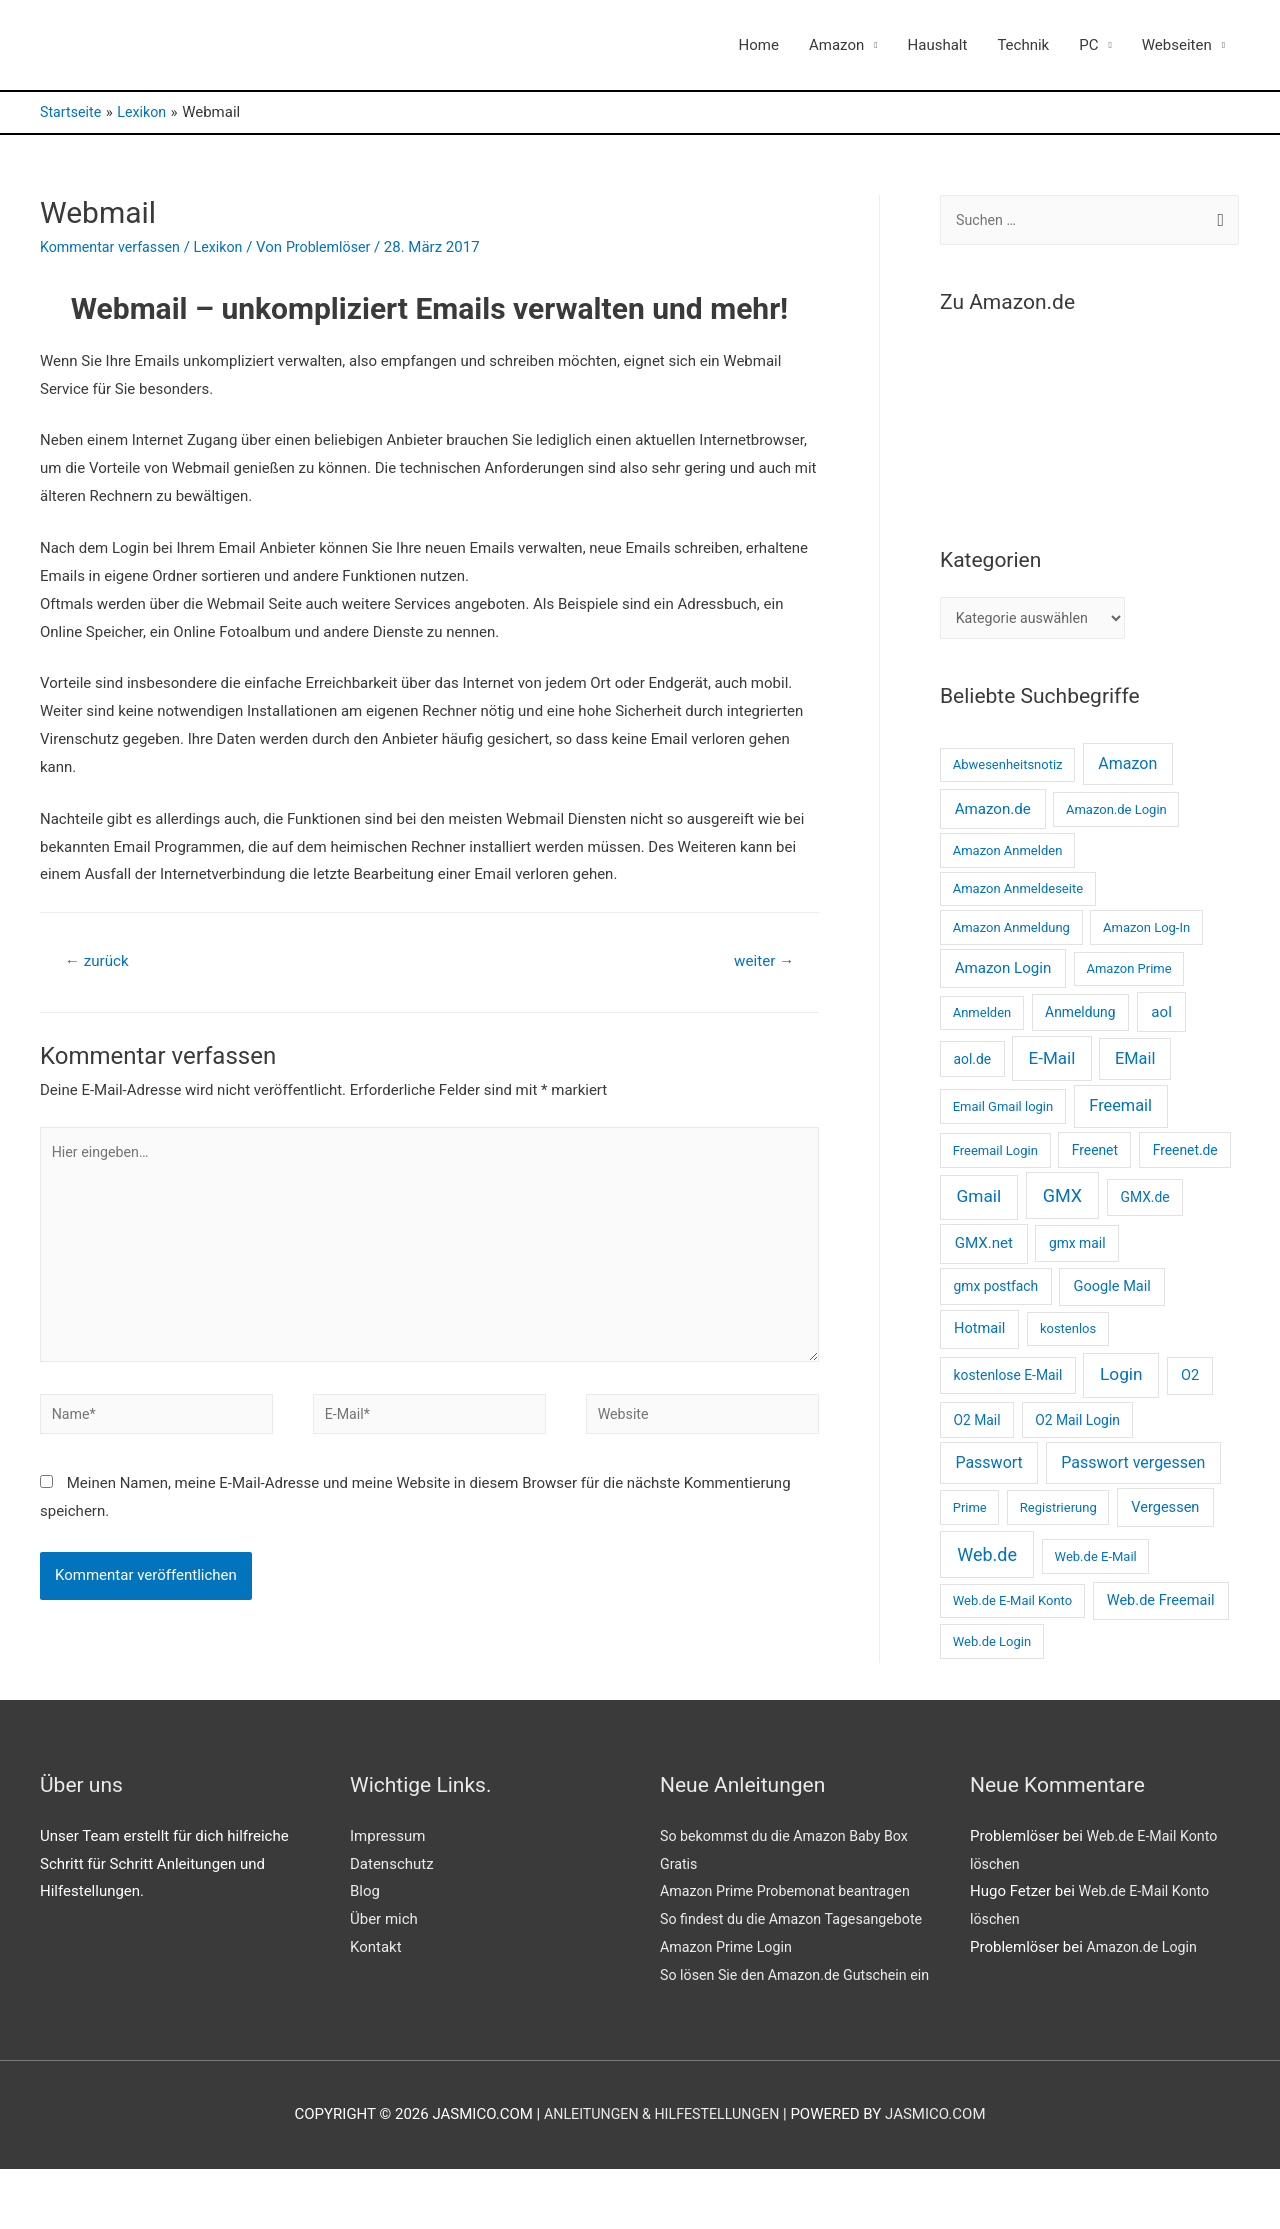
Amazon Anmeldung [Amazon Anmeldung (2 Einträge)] (1011, 932)
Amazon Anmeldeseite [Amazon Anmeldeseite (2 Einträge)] (1018, 893)
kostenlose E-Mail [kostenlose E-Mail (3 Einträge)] (1007, 1380)
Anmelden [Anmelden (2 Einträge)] (982, 1017)
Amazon (836, 45)
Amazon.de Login (1145, 1952)
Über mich (384, 1924)
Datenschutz (392, 1869)
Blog (365, 1897)
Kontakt (376, 1952)
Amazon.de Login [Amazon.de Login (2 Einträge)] (1116, 814)
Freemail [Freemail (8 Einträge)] (1120, 1110)
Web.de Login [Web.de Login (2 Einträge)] (992, 1646)
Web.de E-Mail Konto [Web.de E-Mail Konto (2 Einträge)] (1012, 1605)
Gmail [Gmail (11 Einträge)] (979, 1201)
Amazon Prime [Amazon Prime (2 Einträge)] (1128, 973)
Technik (1023, 45)
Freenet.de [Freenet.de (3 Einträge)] (1185, 1155)
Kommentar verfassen (114, 247)
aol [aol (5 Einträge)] (1161, 1017)
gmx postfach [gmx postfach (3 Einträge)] (995, 1291)
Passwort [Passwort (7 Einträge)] (988, 1468)
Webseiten (1177, 45)
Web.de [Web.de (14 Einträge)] (987, 1559)
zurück (99, 961)
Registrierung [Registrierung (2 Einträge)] (1058, 1512)
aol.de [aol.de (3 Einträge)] (972, 1064)
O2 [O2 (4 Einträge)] (1190, 1380)
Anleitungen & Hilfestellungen (662, 2175)
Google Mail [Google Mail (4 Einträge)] (1112, 1291)
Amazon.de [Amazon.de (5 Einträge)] (993, 814)
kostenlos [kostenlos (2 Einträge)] (1068, 1334)
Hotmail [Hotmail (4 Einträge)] (979, 1334)
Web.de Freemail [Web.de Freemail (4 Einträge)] (1161, 1605)
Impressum (387, 1841)
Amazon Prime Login (729, 1980)
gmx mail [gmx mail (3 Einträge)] (1077, 1249)
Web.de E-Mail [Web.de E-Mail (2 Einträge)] (1096, 1561)
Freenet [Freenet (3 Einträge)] (1095, 1155)
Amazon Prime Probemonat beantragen (791, 1897)
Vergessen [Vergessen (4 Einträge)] (1165, 1512)
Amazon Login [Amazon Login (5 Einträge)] (1003, 973)
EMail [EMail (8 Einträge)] (1135, 1063)
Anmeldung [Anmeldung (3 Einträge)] (1080, 1017)
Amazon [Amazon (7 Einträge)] (1127, 768)
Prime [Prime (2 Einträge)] (970, 1512)
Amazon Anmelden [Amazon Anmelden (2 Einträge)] (1008, 855)
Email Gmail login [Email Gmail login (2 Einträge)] (1003, 1111)
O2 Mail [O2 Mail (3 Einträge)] (976, 1425)
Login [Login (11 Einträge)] (1121, 1379)
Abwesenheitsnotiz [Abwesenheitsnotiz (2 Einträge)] (1008, 769)
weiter (761, 961)
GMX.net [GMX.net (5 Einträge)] (984, 1249)
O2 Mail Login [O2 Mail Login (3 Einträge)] (1077, 1425)
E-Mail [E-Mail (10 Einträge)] (1052, 1063)
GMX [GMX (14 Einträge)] (1062, 1200)
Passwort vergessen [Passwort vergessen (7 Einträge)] (1133, 1468)
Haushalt (938, 45)
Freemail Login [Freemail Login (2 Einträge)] (995, 1155)
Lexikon (227, 247)
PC (1088, 45)
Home (759, 45)
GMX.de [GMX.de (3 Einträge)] (1145, 1202)
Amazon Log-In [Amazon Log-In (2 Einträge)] (1146, 932)
